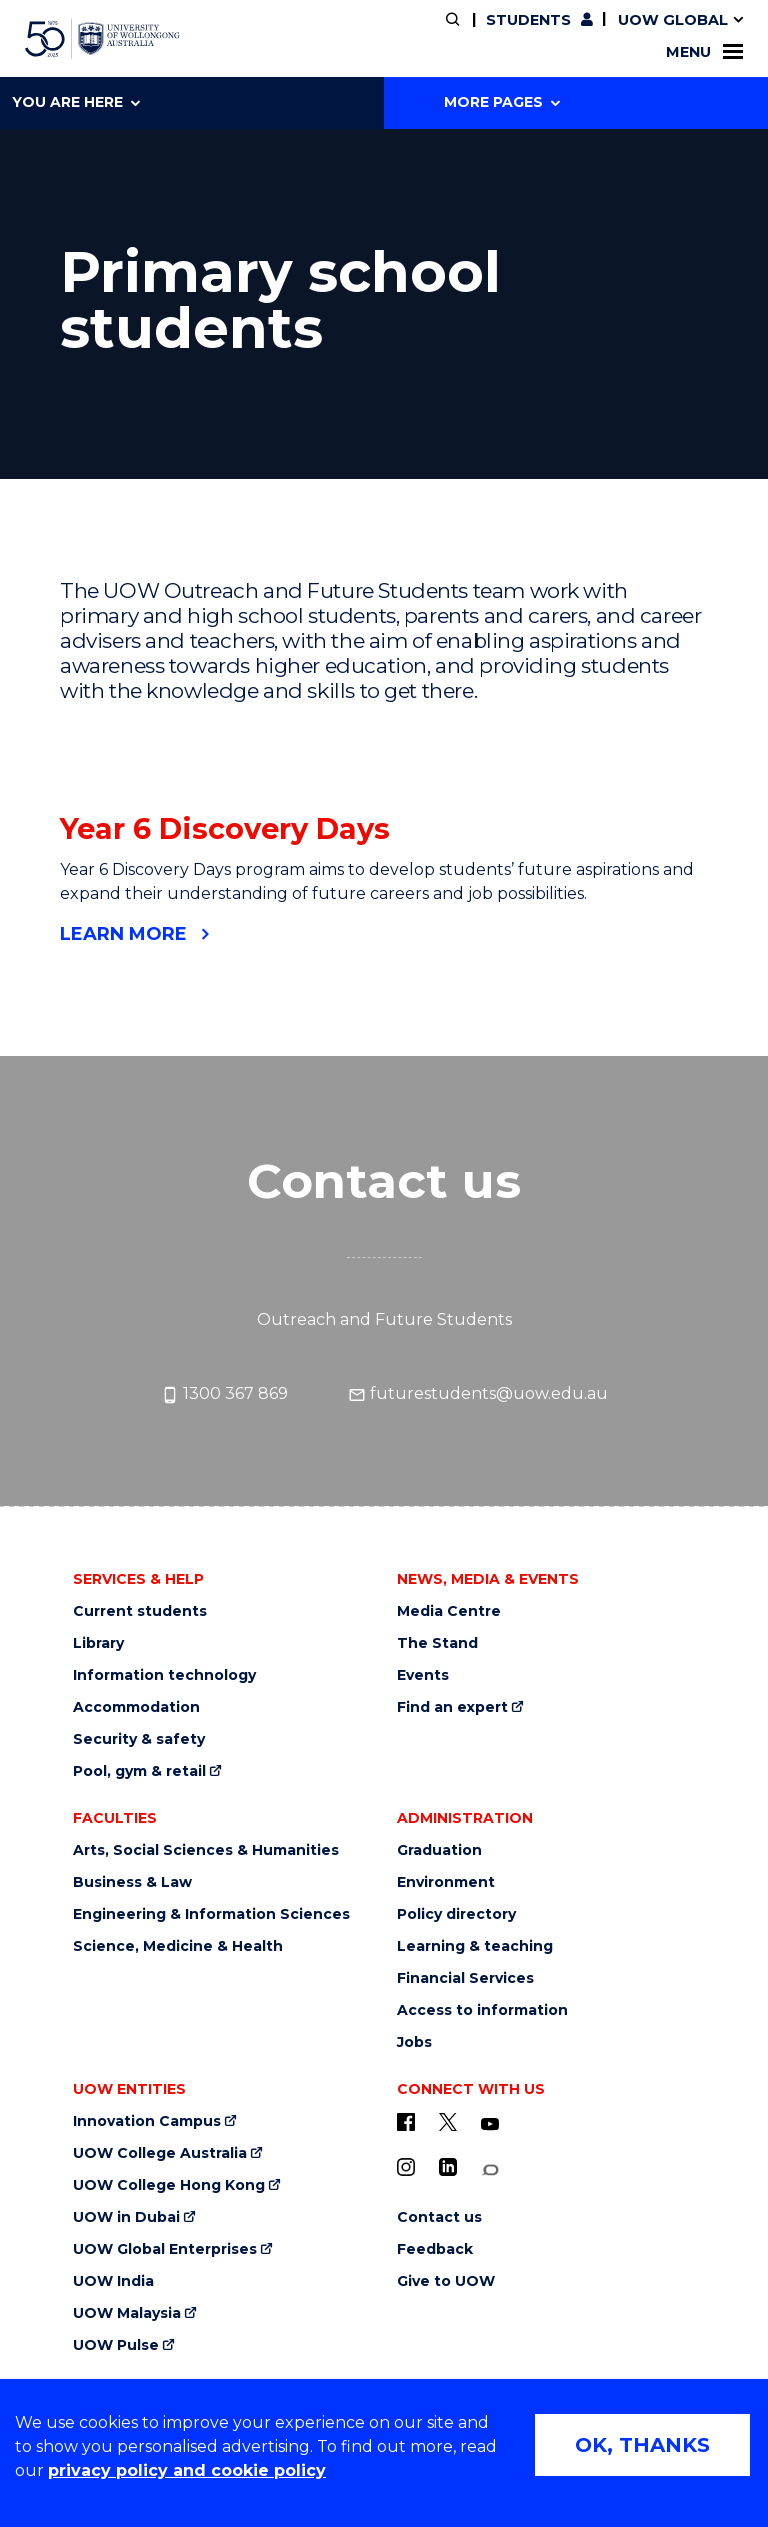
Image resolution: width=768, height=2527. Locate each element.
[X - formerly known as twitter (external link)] (448, 2122)
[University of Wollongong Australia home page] (102, 39)
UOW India (113, 2281)
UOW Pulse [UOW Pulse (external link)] (116, 2345)
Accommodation (136, 1707)
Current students (140, 1611)
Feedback (435, 2249)
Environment (446, 1882)
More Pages (502, 102)
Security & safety (139, 1739)
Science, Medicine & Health (178, 1946)
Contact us (439, 2217)
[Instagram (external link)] (406, 2167)
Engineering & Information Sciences (211, 1914)
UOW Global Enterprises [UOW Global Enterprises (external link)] (165, 2249)
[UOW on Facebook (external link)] (406, 2122)
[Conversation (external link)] (490, 2170)
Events (423, 1675)
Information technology (164, 1675)
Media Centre (449, 1611)
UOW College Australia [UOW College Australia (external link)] (160, 2153)
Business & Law (132, 1882)
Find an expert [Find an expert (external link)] (452, 1707)
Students (528, 20)
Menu (704, 52)
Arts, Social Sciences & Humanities (206, 1850)
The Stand (437, 1643)
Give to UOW (446, 2281)
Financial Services (465, 1978)
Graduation (439, 1850)
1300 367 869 (224, 1394)
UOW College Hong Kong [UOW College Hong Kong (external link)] (169, 2185)
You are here (76, 102)
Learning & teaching (475, 1946)
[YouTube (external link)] (490, 2125)
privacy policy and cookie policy (187, 2470)
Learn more (123, 934)
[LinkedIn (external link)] (448, 2167)
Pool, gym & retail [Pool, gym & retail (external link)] (139, 1771)
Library (98, 1643)
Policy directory (456, 1914)
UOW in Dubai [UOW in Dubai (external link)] (126, 2217)
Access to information (482, 2010)
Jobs (414, 2042)
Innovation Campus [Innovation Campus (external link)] (147, 2121)
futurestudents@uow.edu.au (478, 1394)
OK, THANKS (642, 2445)
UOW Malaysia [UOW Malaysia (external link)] (127, 2313)
